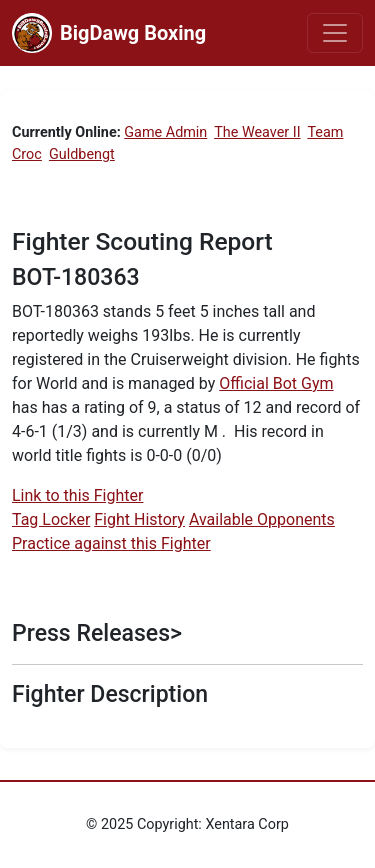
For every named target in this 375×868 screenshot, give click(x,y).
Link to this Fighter (77, 495)
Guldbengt (82, 154)
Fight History (139, 519)
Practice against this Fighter (111, 543)
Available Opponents (262, 519)
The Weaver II (257, 132)
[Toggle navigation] (335, 33)
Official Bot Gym (276, 383)
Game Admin (165, 132)
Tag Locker (51, 519)
